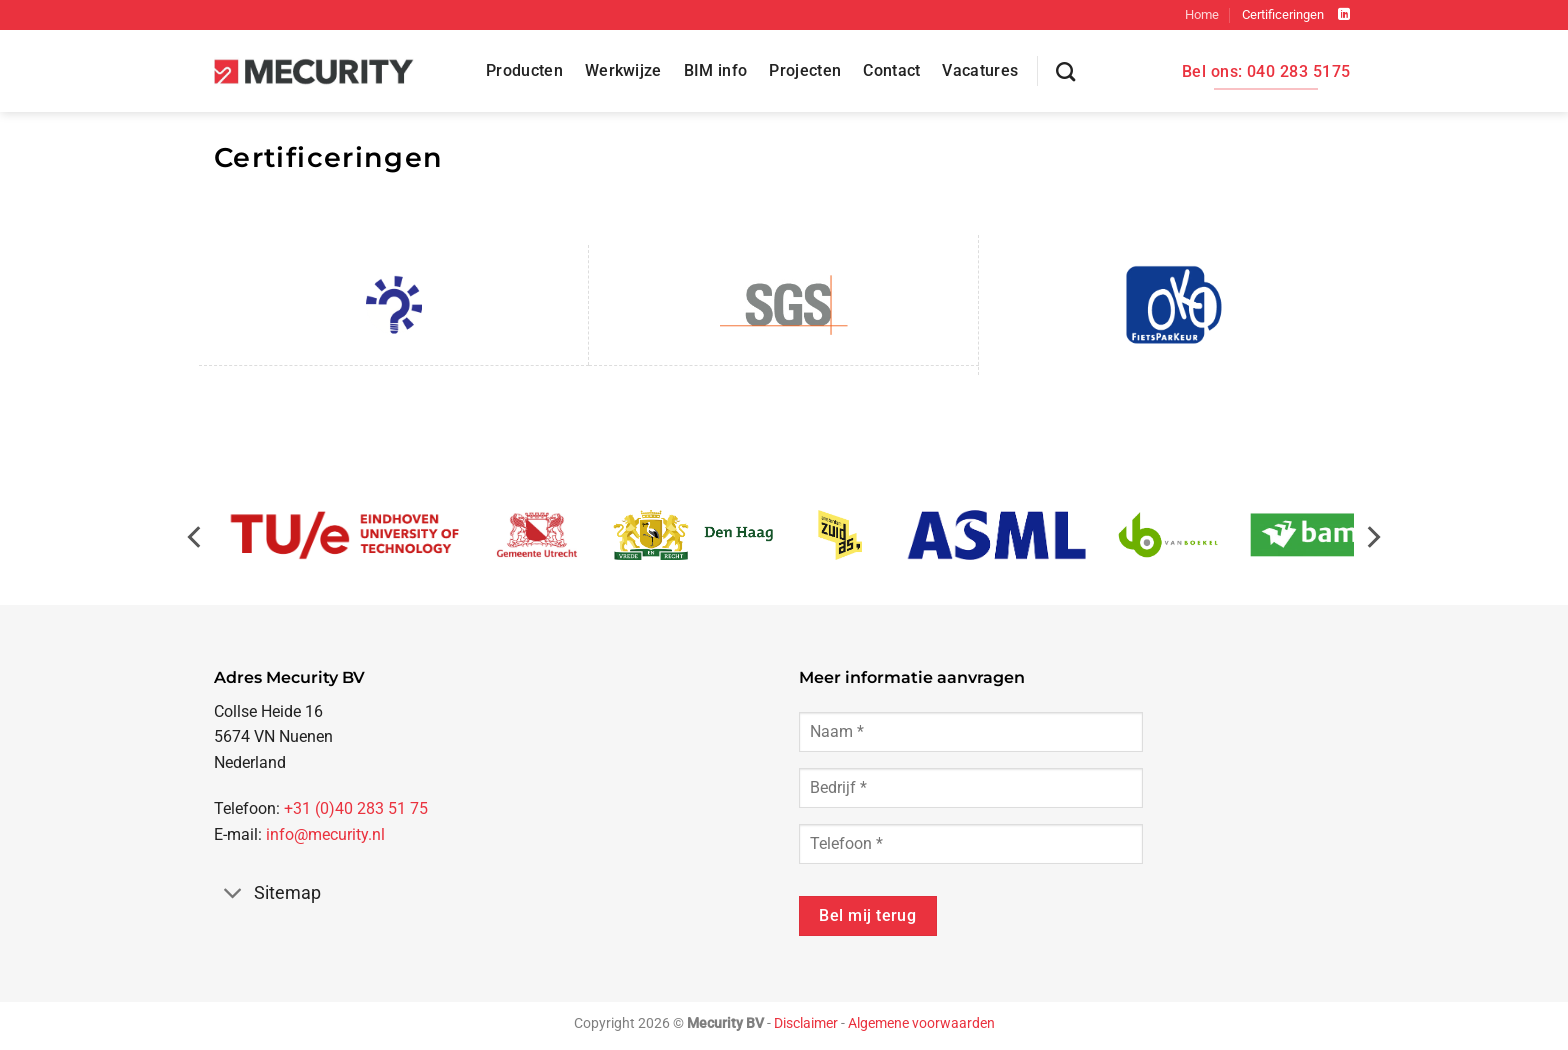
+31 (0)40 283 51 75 (356, 808)
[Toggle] (233, 894)
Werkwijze (623, 70)
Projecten (805, 70)
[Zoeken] (1065, 71)
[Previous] (196, 546)
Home (1202, 14)
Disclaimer (806, 1023)
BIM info (716, 70)
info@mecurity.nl (325, 834)
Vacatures (980, 70)
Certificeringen (1283, 14)
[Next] (1372, 546)
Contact (891, 70)
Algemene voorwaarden (921, 1023)
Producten (524, 70)
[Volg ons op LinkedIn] (1344, 15)
